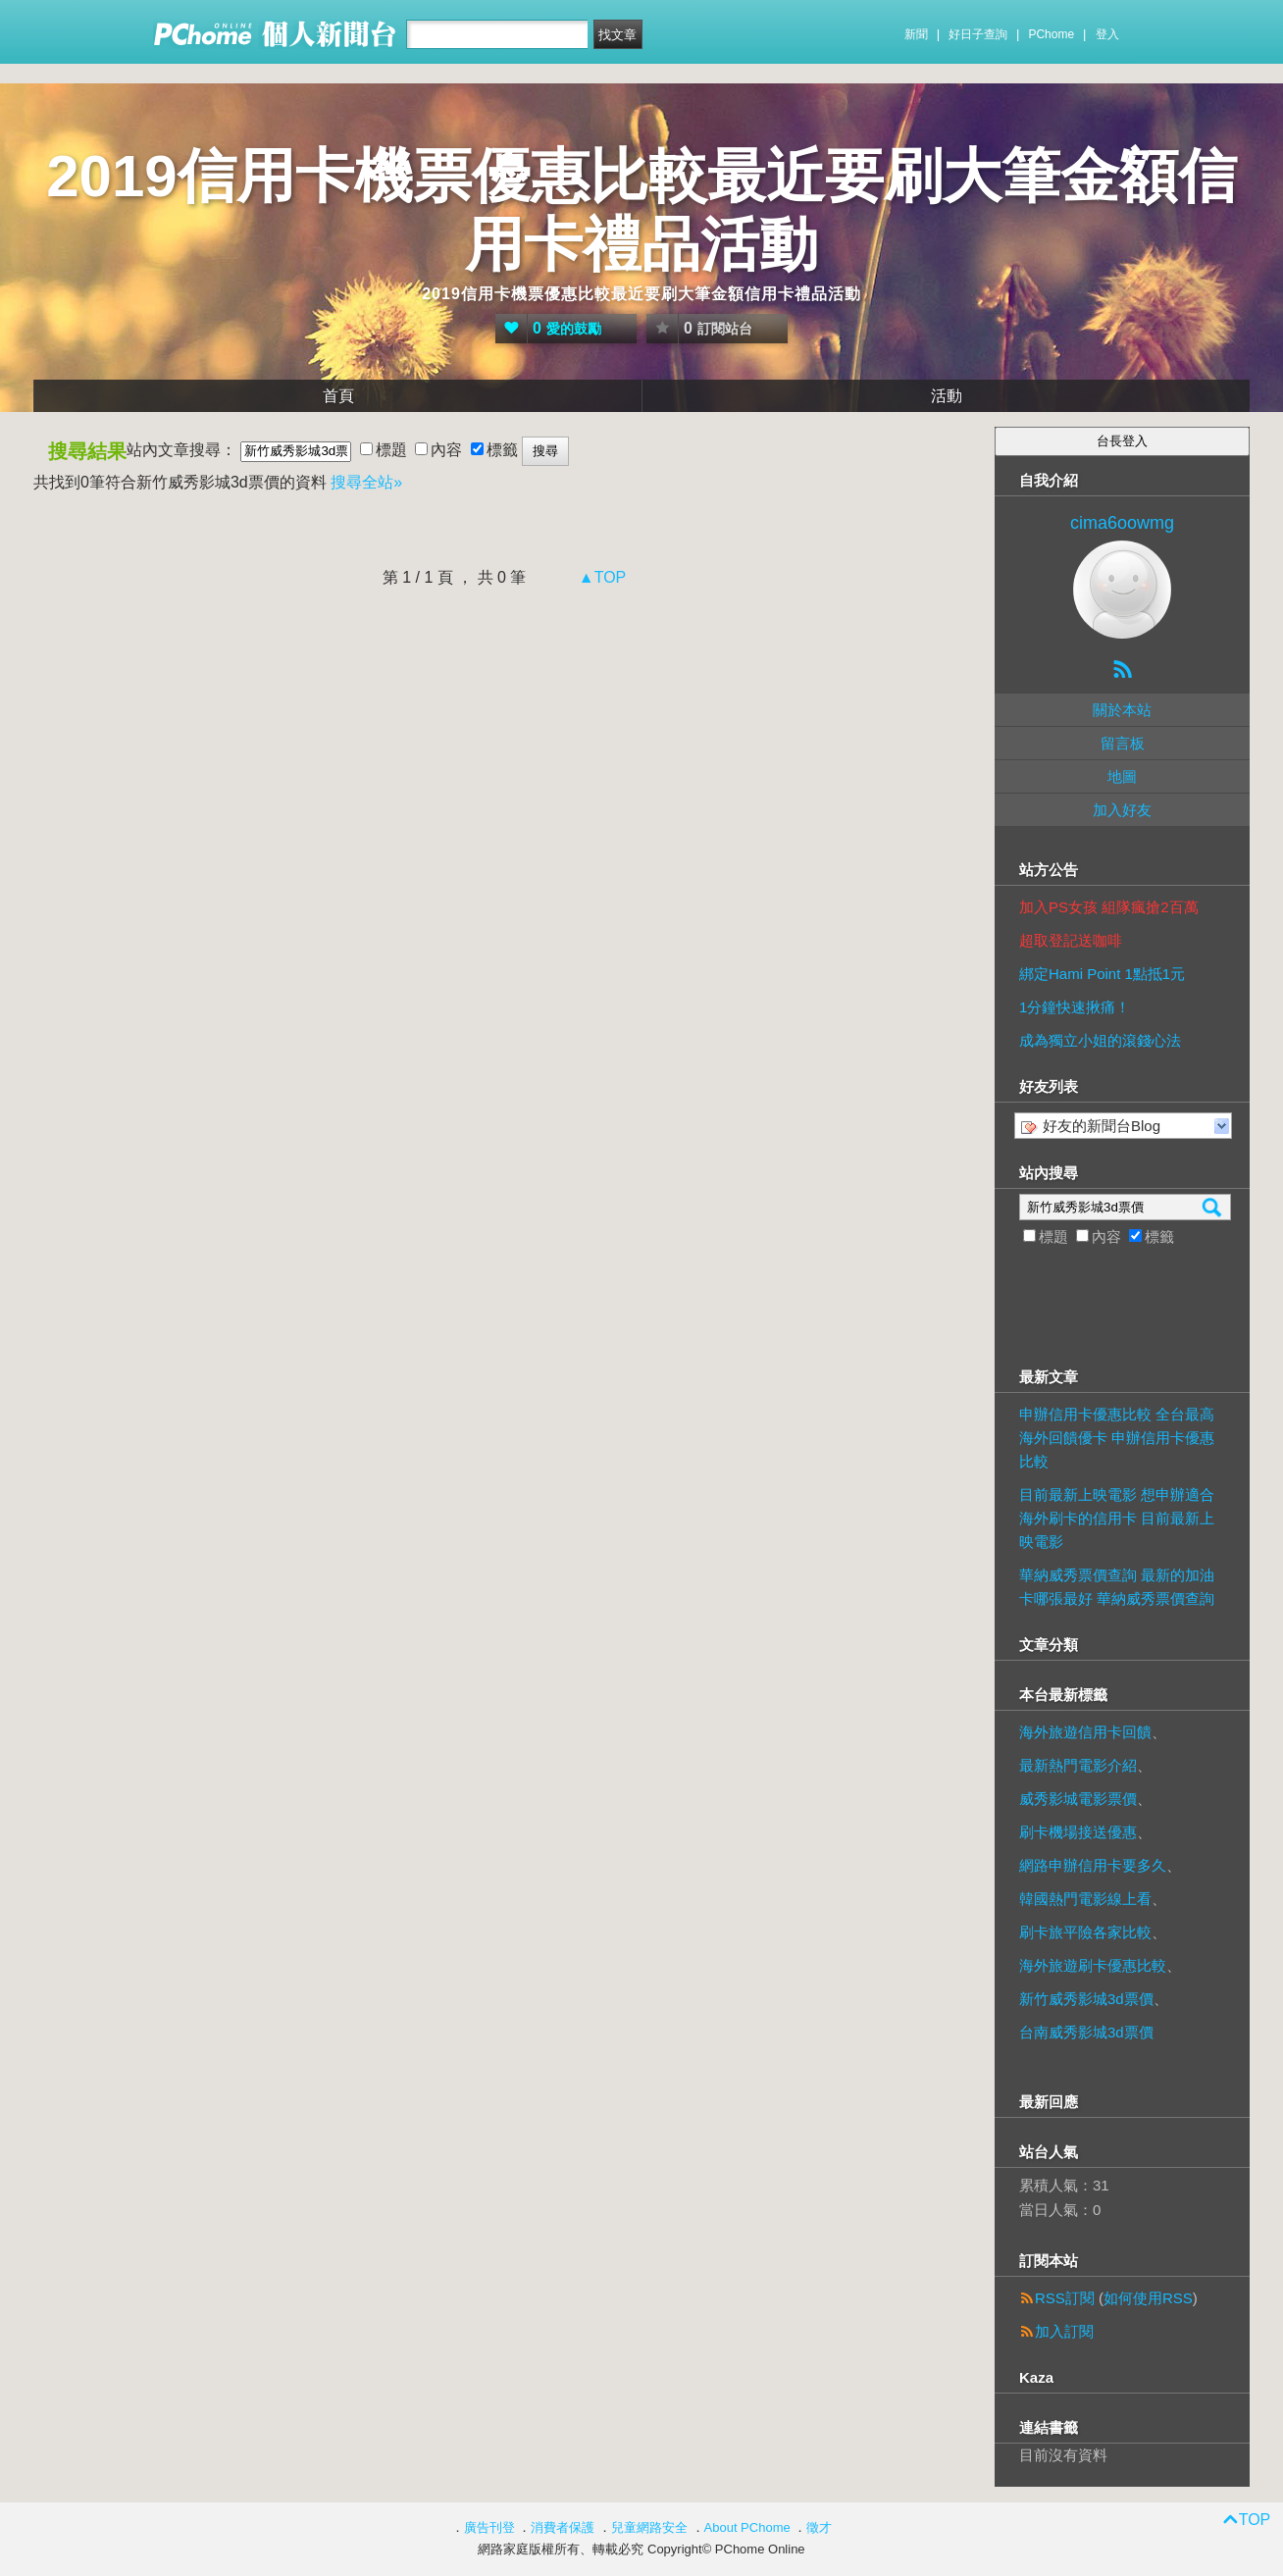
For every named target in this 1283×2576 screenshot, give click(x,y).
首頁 (338, 395)
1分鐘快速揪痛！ (1074, 1007)
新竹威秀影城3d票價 (1086, 1998)
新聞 (916, 34)
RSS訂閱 (1065, 2298)
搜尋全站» (366, 482)
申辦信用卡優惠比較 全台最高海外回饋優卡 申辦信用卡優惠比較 (1116, 1437)
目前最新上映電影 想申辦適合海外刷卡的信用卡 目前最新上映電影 (1116, 1518)
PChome (1051, 34)
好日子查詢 (978, 34)
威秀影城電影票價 (1078, 1798)
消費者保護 (562, 2527)
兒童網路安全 (649, 2527)
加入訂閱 (1064, 2331)
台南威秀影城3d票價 (1086, 2032)
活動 (946, 395)
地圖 (1122, 776)
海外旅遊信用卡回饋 (1085, 1732)
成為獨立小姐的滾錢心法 (1100, 1040)
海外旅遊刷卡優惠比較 (1092, 1965)
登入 (1107, 34)
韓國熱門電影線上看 (1085, 1898)
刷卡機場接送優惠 (1078, 1832)
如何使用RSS (1148, 2298)
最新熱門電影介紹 (1078, 1765)
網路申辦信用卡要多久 (1092, 1865)
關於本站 (1122, 709)
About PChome (747, 2527)
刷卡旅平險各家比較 (1085, 1932)
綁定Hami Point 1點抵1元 (1102, 973)
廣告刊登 (489, 2527)
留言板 (1123, 743)
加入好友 (1122, 809)
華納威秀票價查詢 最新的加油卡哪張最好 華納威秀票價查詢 (1116, 1587)
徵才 (819, 2527)
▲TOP (600, 577)
